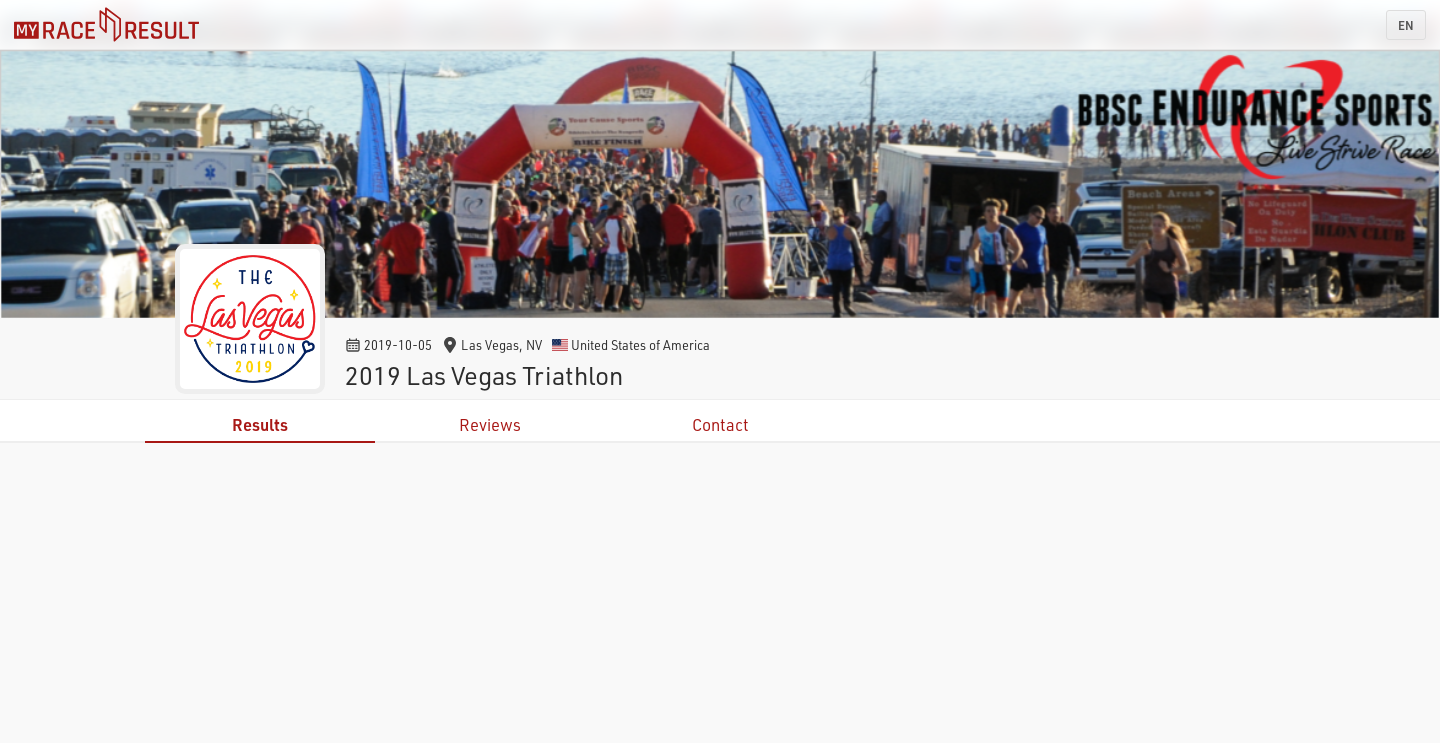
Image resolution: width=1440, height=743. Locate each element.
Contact (720, 424)
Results (260, 424)
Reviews (490, 424)
